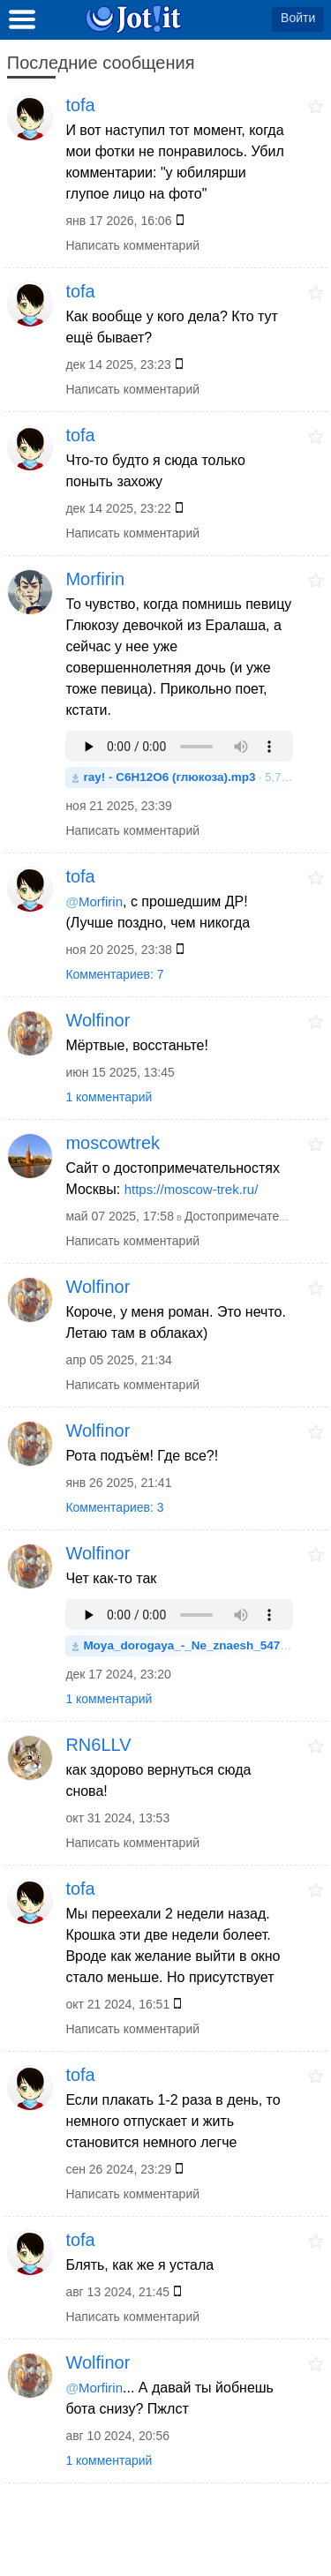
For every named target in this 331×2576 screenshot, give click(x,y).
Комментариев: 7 (114, 974)
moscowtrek (112, 1143)
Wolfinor (97, 1020)
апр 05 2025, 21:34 (118, 1360)
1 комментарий (108, 1097)
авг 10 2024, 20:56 (117, 2436)
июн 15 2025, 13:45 (119, 1072)
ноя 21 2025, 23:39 (118, 806)
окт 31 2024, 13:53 (117, 1818)
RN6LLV (98, 1744)
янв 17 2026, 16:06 (118, 221)
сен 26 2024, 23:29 (118, 2169)
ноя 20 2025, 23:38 (118, 950)
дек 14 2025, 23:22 (117, 508)
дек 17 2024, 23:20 (117, 1674)
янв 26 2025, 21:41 (118, 1483)
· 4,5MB (187, 1645)
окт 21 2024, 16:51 (117, 2004)
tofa (79, 105)
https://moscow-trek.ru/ (191, 1189)
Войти (298, 18)
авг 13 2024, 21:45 (117, 2292)
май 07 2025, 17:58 (119, 1216)
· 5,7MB (187, 777)
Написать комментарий (132, 245)
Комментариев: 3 (114, 1507)
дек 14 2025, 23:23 (117, 364)
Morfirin (94, 579)
